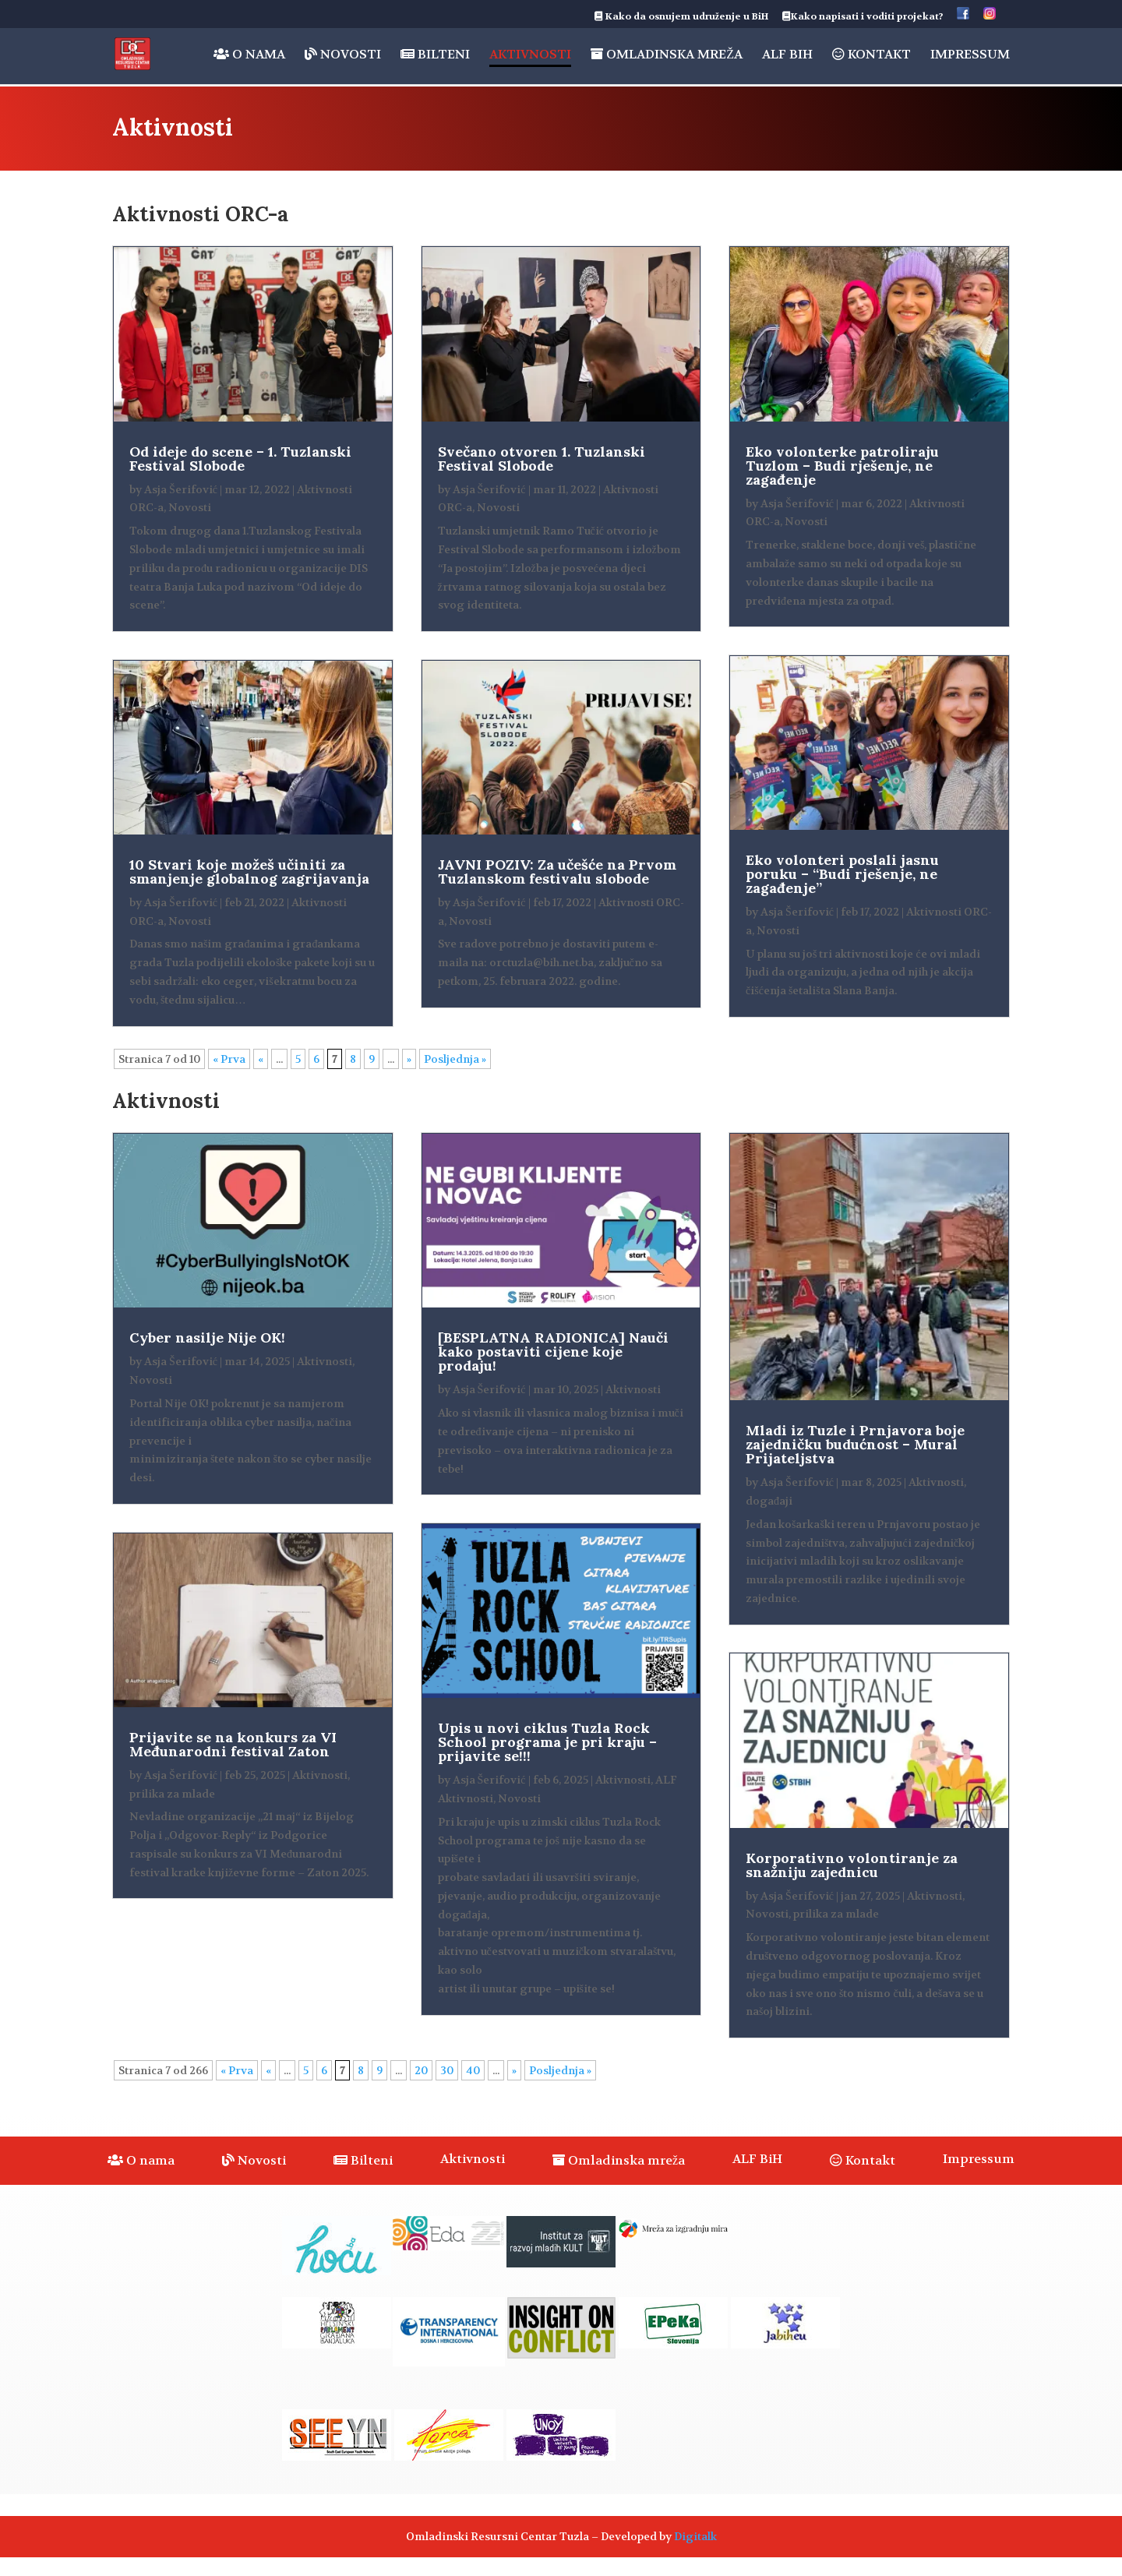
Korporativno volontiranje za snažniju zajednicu (852, 1865)
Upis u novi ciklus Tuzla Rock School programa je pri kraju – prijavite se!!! (547, 1742)
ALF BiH (787, 55)
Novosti (343, 55)
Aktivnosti (530, 55)
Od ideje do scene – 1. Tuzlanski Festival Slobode (240, 459)
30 (446, 2070)
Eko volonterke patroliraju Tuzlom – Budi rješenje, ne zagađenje (842, 466)
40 (473, 2070)
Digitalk (695, 2536)
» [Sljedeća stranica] (409, 1059)
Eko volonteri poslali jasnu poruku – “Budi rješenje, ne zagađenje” (842, 874)
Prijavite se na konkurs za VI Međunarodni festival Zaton (233, 1744)
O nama (249, 55)
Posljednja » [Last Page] (455, 1059)
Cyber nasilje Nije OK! (207, 1337)
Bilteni (435, 55)
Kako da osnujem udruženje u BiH (681, 17)
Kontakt (871, 55)
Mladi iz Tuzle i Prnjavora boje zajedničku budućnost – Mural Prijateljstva (855, 1444)
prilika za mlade (172, 1794)
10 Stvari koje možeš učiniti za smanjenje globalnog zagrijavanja (249, 871)
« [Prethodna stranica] (260, 1059)
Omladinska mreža (667, 55)
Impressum (970, 55)
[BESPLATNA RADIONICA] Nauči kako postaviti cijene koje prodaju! (553, 1351)
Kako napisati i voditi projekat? (862, 17)
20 (421, 2070)
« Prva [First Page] (229, 1059)
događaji (769, 1501)
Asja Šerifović (180, 489)
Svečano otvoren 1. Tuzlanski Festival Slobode (541, 459)
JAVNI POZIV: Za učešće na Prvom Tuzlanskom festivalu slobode (557, 871)
